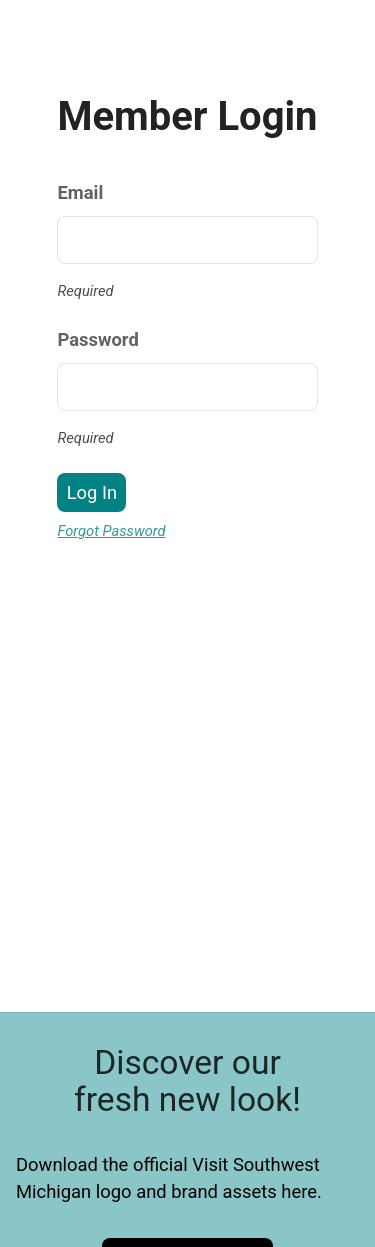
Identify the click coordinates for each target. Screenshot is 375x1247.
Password (97, 339)
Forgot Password (111, 531)
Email (80, 192)
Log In (92, 492)
